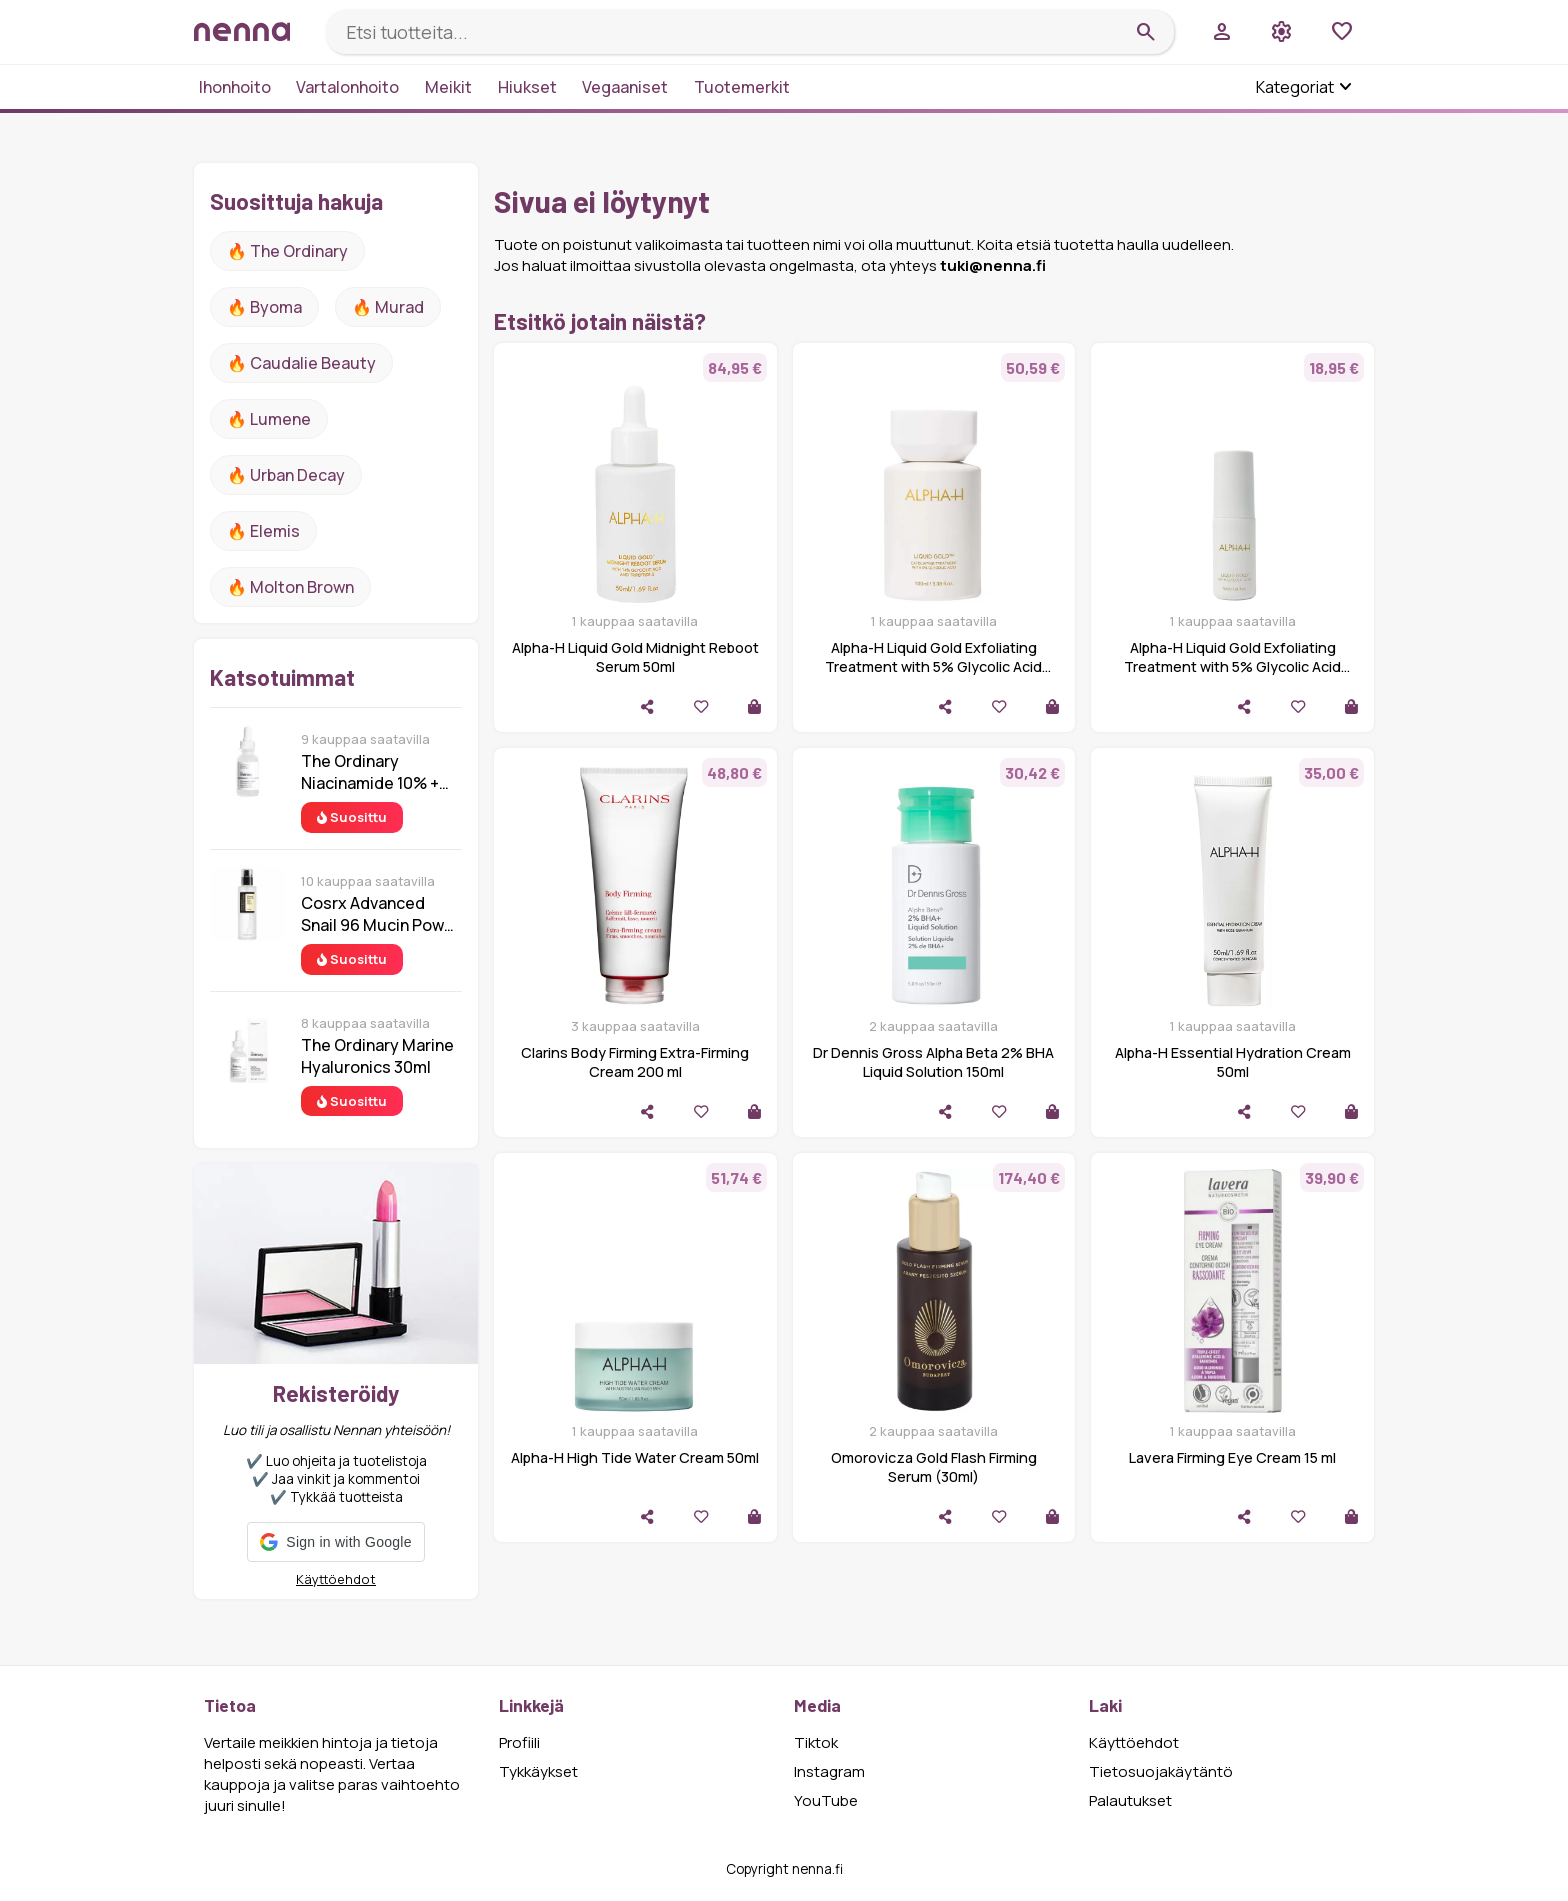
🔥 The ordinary (287, 251)
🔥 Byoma (264, 307)
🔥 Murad (388, 307)
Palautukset (1130, 1800)
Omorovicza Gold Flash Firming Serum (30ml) (934, 1467)
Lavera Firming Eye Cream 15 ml (1232, 1457)
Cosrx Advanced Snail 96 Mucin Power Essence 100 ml (380, 914)
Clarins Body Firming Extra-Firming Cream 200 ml (635, 1062)
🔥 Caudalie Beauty (301, 363)
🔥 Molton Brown (290, 587)
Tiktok (816, 1742)
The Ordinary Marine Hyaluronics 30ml (377, 1056)
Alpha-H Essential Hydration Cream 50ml (1233, 1062)
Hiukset (527, 87)
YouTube (826, 1800)
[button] (335, 1542)
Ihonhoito (235, 87)
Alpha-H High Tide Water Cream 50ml (635, 1457)
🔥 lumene (269, 419)
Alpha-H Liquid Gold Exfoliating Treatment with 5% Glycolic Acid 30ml (1232, 666)
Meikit (448, 87)
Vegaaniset (625, 87)
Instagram (829, 1771)
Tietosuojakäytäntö (1161, 1771)
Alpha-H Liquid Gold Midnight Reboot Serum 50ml (635, 657)
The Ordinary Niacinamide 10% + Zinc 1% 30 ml (370, 772)
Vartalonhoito (347, 87)
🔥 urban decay (286, 475)
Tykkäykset (538, 1771)
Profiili (519, 1742)
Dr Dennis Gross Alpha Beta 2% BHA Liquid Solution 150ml (933, 1062)
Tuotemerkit (742, 87)
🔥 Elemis (263, 531)
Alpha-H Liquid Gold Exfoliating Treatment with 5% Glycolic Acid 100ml (933, 666)
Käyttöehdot (336, 1579)
